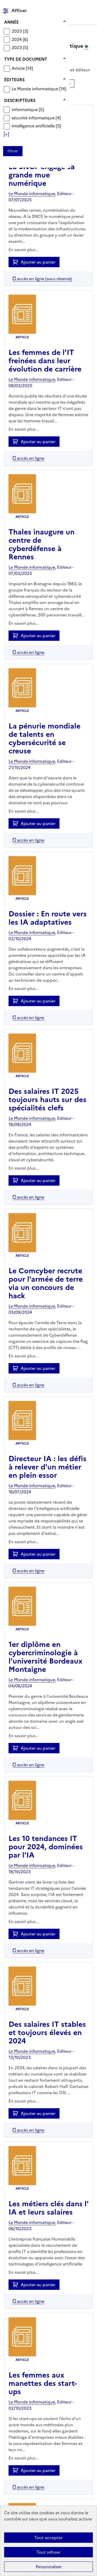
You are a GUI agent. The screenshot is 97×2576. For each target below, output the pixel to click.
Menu (90, 6)
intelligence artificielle (34, 126)
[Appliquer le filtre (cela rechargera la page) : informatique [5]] (28, 109)
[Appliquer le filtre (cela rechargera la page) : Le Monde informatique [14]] (39, 88)
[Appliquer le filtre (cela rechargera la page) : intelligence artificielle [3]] (36, 125)
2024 (17, 39)
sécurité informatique (34, 118)
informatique (25, 109)
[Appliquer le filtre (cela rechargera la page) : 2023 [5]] (20, 47)
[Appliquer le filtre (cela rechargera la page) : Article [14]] (22, 68)
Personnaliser (49, 2567)
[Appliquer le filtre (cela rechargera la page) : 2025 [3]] (20, 31)
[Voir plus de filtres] (6, 134)
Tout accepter (48, 2537)
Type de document (25, 59)
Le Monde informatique (35, 89)
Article (19, 68)
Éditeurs (14, 80)
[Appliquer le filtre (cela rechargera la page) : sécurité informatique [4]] (36, 117)
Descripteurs (19, 100)
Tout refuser (48, 2552)
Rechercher (79, 6)
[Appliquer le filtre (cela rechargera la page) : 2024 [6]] (20, 39)
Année (11, 22)
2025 (17, 31)
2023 (17, 47)
